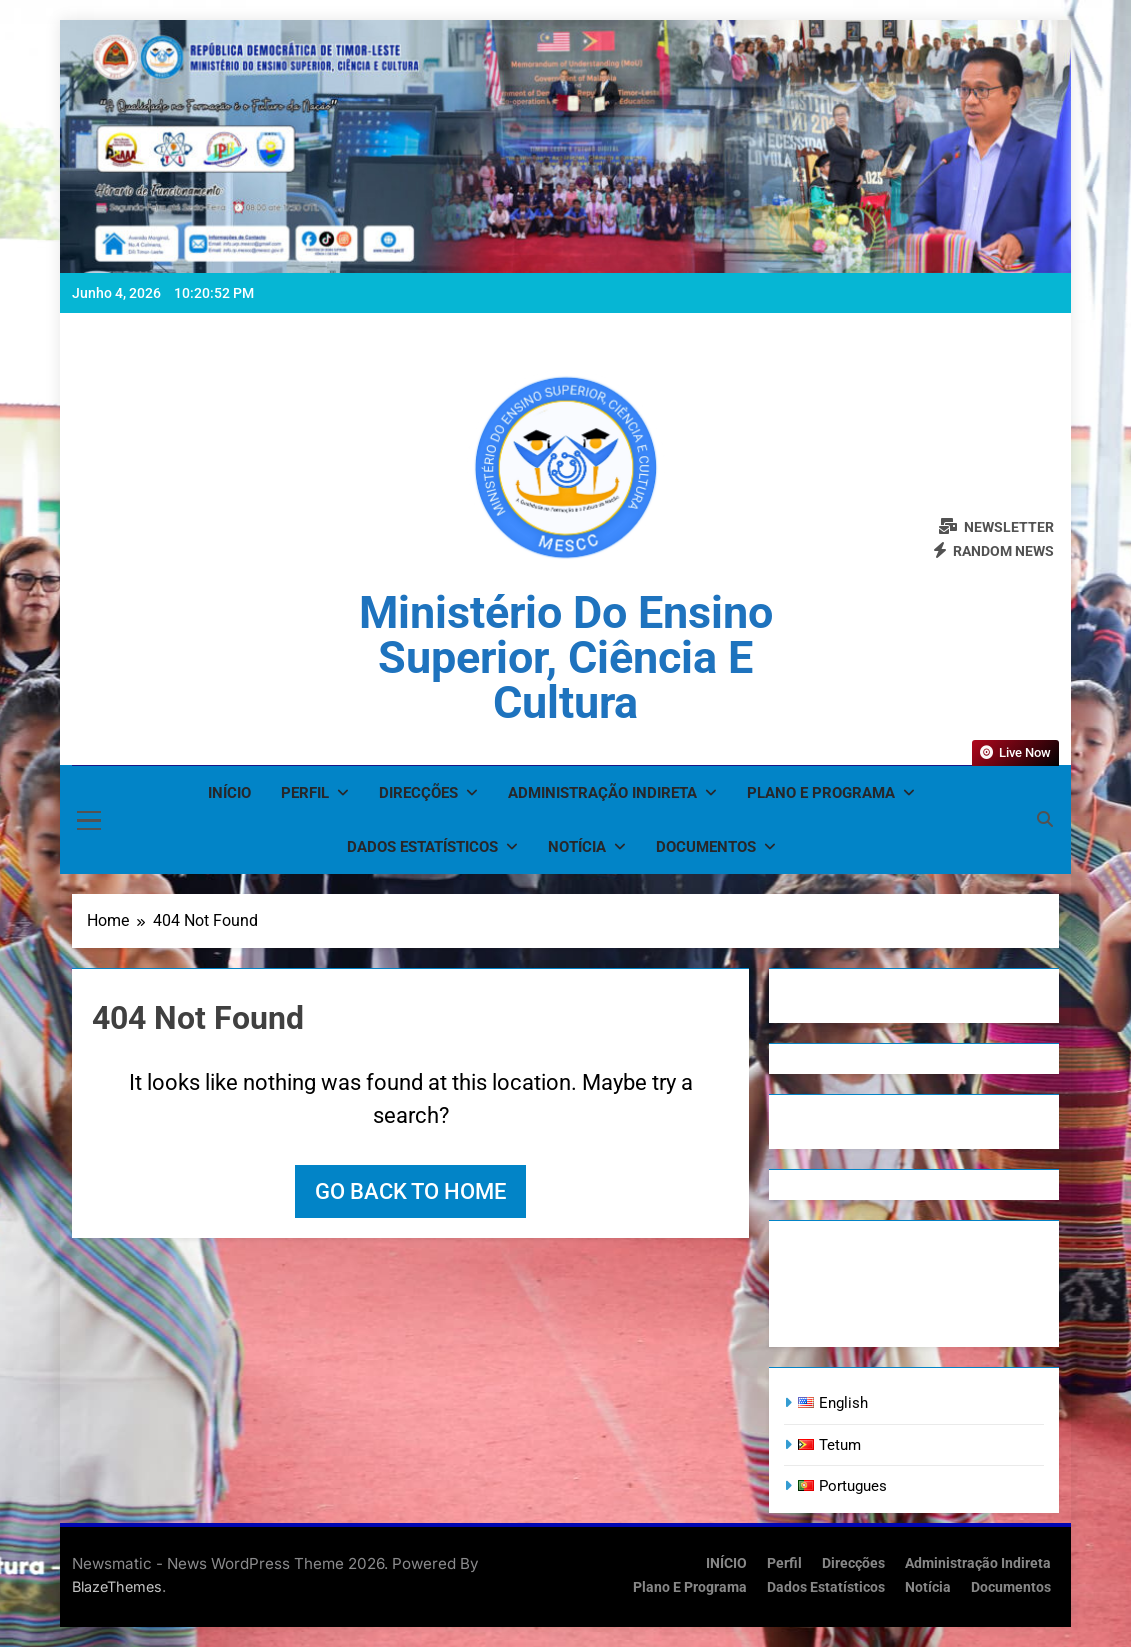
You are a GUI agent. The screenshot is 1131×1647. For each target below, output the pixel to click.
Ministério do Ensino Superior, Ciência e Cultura (566, 657)
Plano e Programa (821, 793)
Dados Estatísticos (422, 847)
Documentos (706, 847)
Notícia (577, 847)
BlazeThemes (117, 1586)
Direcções (418, 793)
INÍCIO (229, 793)
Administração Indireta (602, 793)
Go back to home (410, 1191)
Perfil (305, 793)
